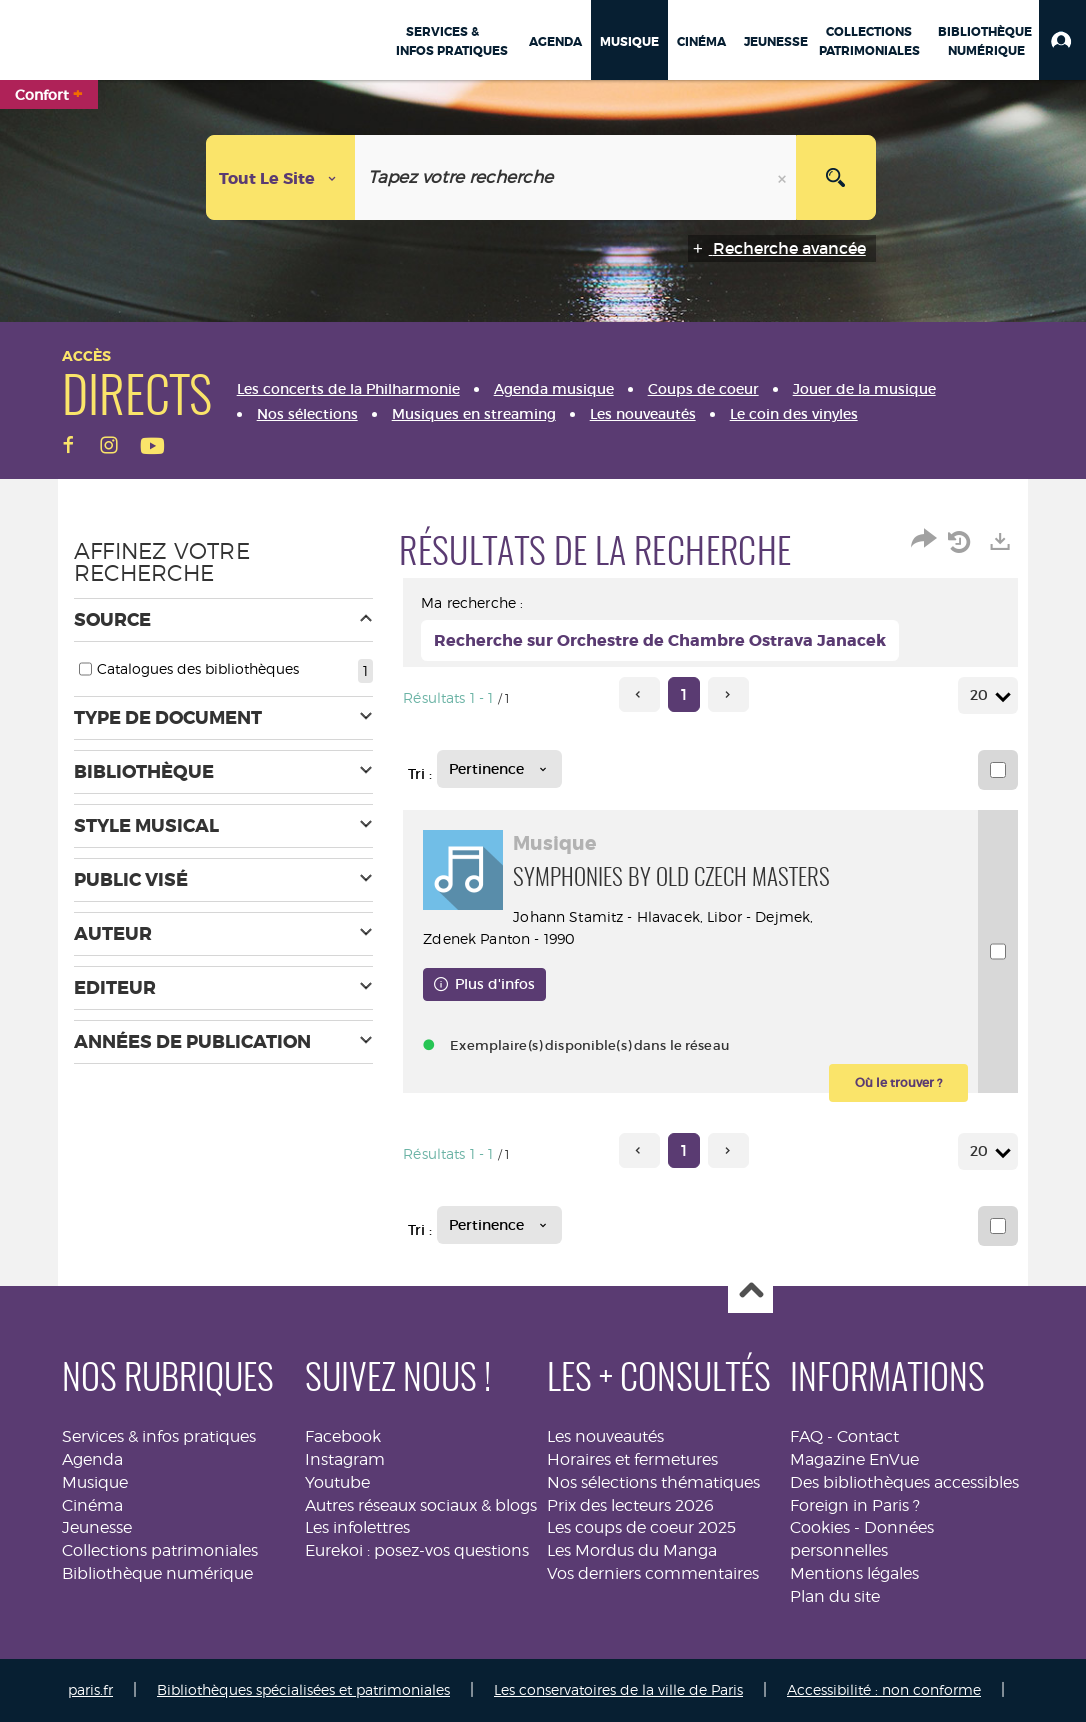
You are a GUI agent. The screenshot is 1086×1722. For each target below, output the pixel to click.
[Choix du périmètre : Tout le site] (281, 177)
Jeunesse (97, 1527)
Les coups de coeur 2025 (641, 1527)
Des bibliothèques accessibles (904, 1482)
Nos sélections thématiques (653, 1482)
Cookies (820, 1527)
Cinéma (92, 1505)
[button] (1062, 40)
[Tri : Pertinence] (499, 769)
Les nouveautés (605, 1436)
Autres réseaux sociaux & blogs (421, 1505)
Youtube (337, 1482)
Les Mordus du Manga (632, 1550)
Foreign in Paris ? (855, 1505)
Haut (750, 1291)
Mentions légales (854, 1573)
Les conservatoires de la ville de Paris (618, 1689)
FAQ (806, 1436)
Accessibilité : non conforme (884, 1689)
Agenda (92, 1459)
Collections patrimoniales (160, 1550)
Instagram (345, 1459)
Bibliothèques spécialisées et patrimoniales (303, 1689)
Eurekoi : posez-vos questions (417, 1550)
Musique (95, 1482)
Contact (868, 1436)
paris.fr (90, 1689)
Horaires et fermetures (632, 1459)
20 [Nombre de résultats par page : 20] (982, 695)
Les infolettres (357, 1527)
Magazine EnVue (854, 1459)
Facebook (343, 1436)
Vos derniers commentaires (653, 1573)
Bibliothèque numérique (157, 1573)
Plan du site (835, 1596)
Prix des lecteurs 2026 (630, 1505)
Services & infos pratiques (159, 1436)
